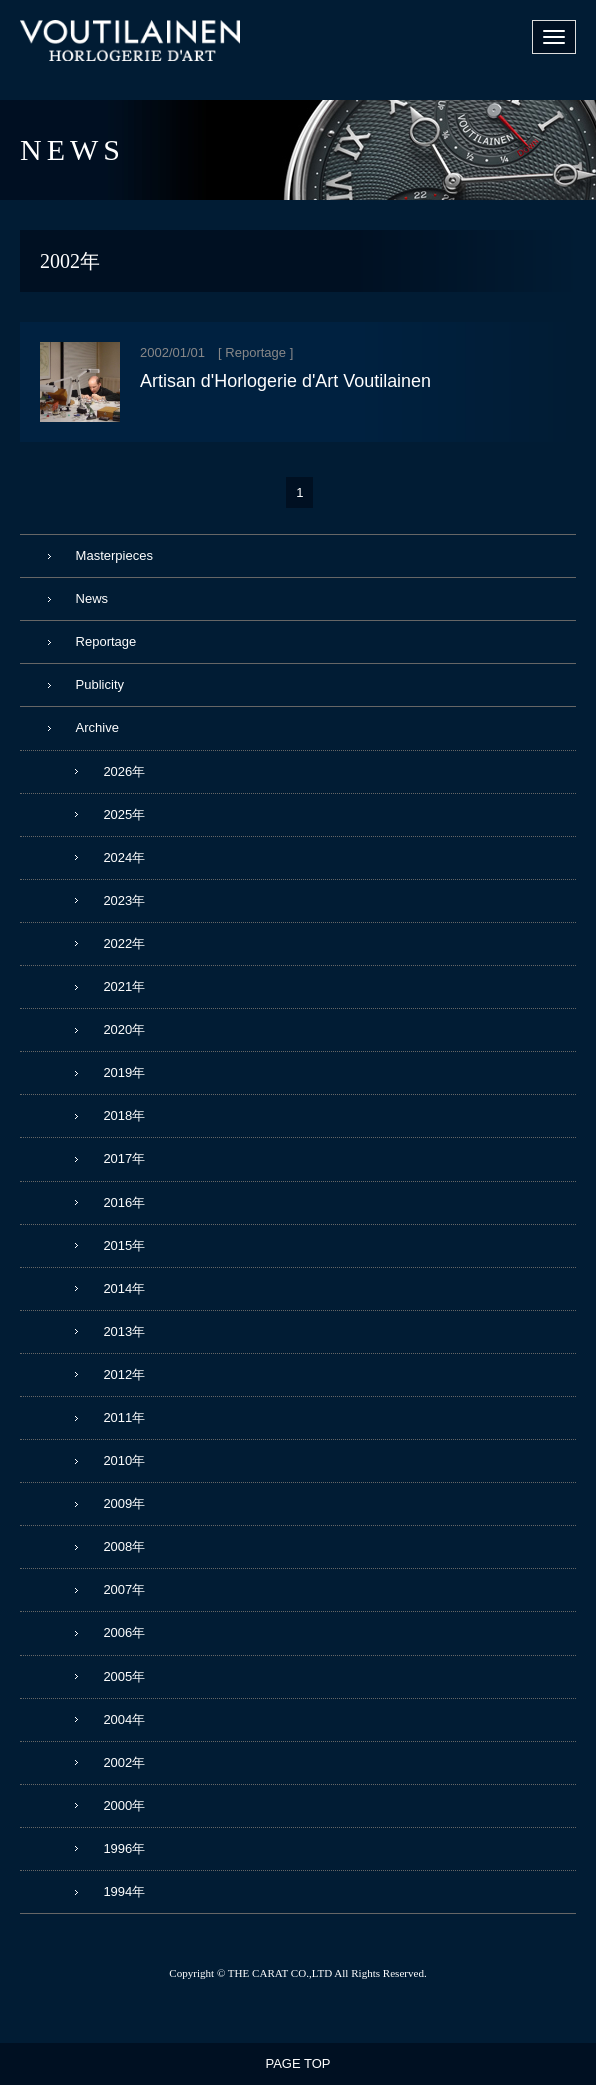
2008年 (124, 1546)
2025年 (124, 814)
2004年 (124, 1719)
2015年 (124, 1245)
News (92, 598)
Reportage (255, 352)
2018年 (124, 1115)
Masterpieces (114, 555)
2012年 (124, 1374)
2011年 (124, 1417)
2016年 (124, 1202)
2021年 (124, 986)
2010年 (124, 1460)
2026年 (124, 771)
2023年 (124, 900)
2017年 (124, 1158)
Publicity (100, 684)
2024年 (124, 857)
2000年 (124, 1805)
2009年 (124, 1503)
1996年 (124, 1848)
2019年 (124, 1072)
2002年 (124, 1762)
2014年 (124, 1288)
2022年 (124, 943)
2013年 (124, 1331)
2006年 (124, 1632)
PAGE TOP (297, 2063)
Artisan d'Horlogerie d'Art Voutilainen (285, 381)
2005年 (124, 1676)
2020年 (124, 1029)
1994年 (124, 1891)
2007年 (124, 1589)
